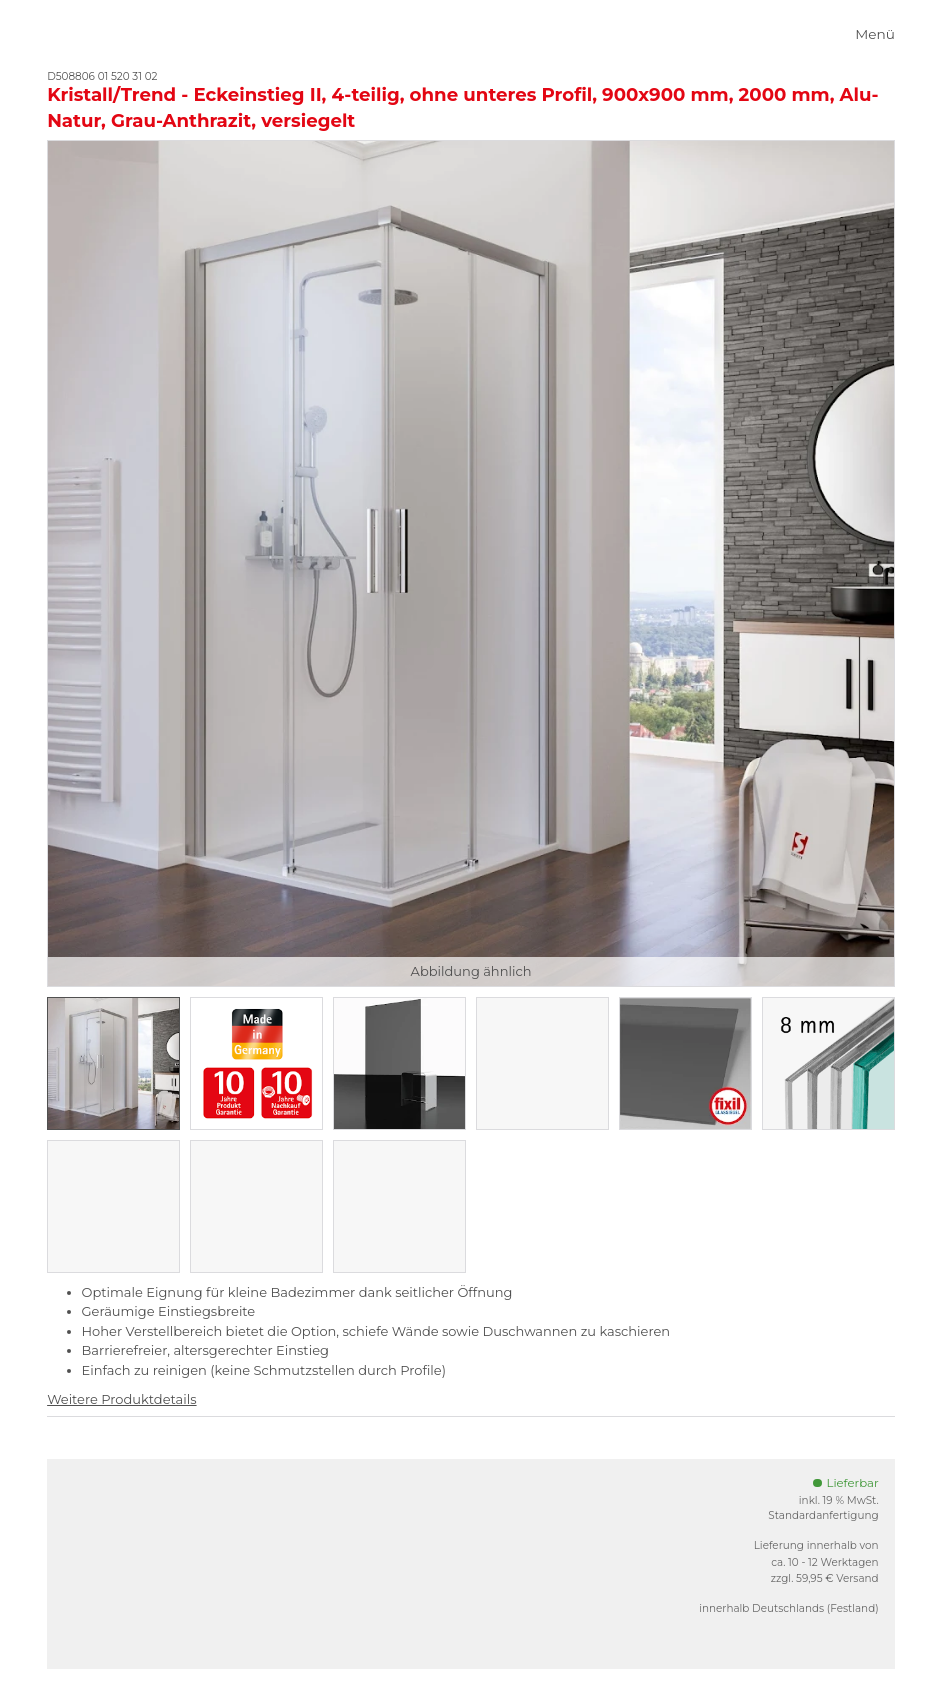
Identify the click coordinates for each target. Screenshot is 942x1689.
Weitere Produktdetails (121, 1399)
